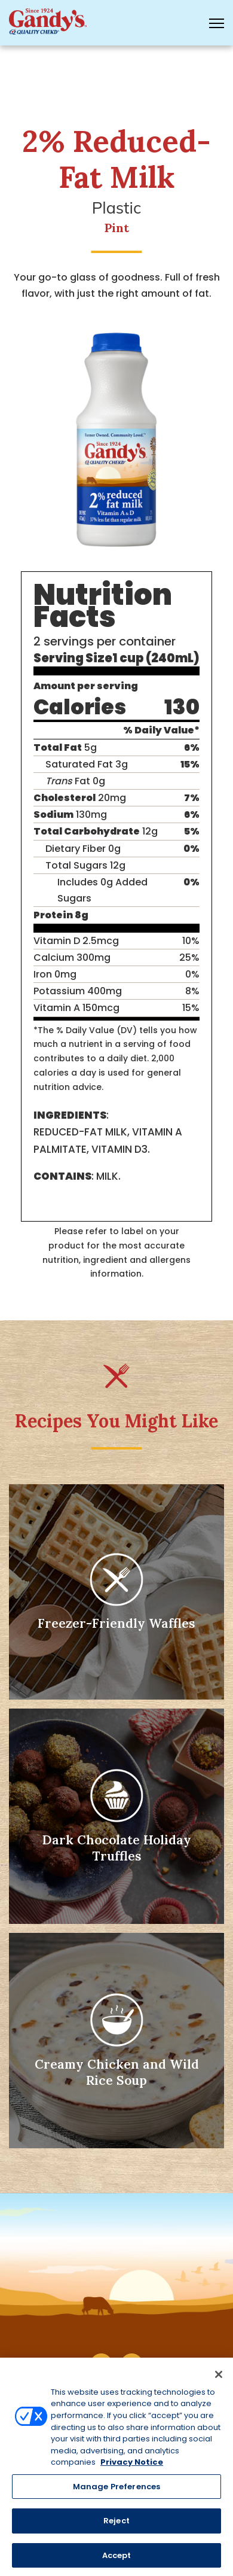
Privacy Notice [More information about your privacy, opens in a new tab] (131, 2467)
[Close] (219, 2379)
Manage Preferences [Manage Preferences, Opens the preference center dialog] (116, 2491)
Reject (116, 2525)
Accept (116, 2560)
